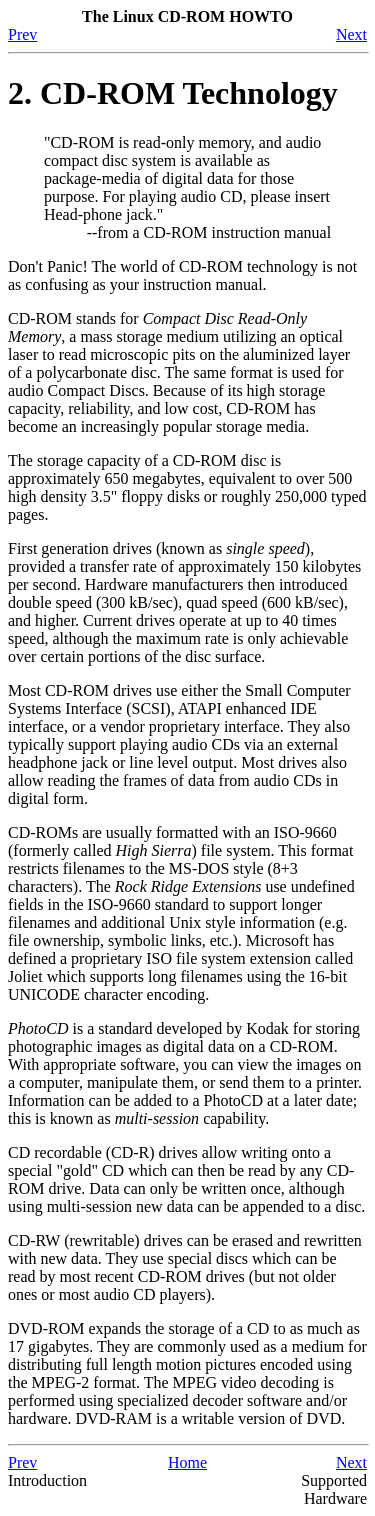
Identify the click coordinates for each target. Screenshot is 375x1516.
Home (187, 1462)
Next (351, 34)
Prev (22, 34)
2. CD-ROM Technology (173, 93)
